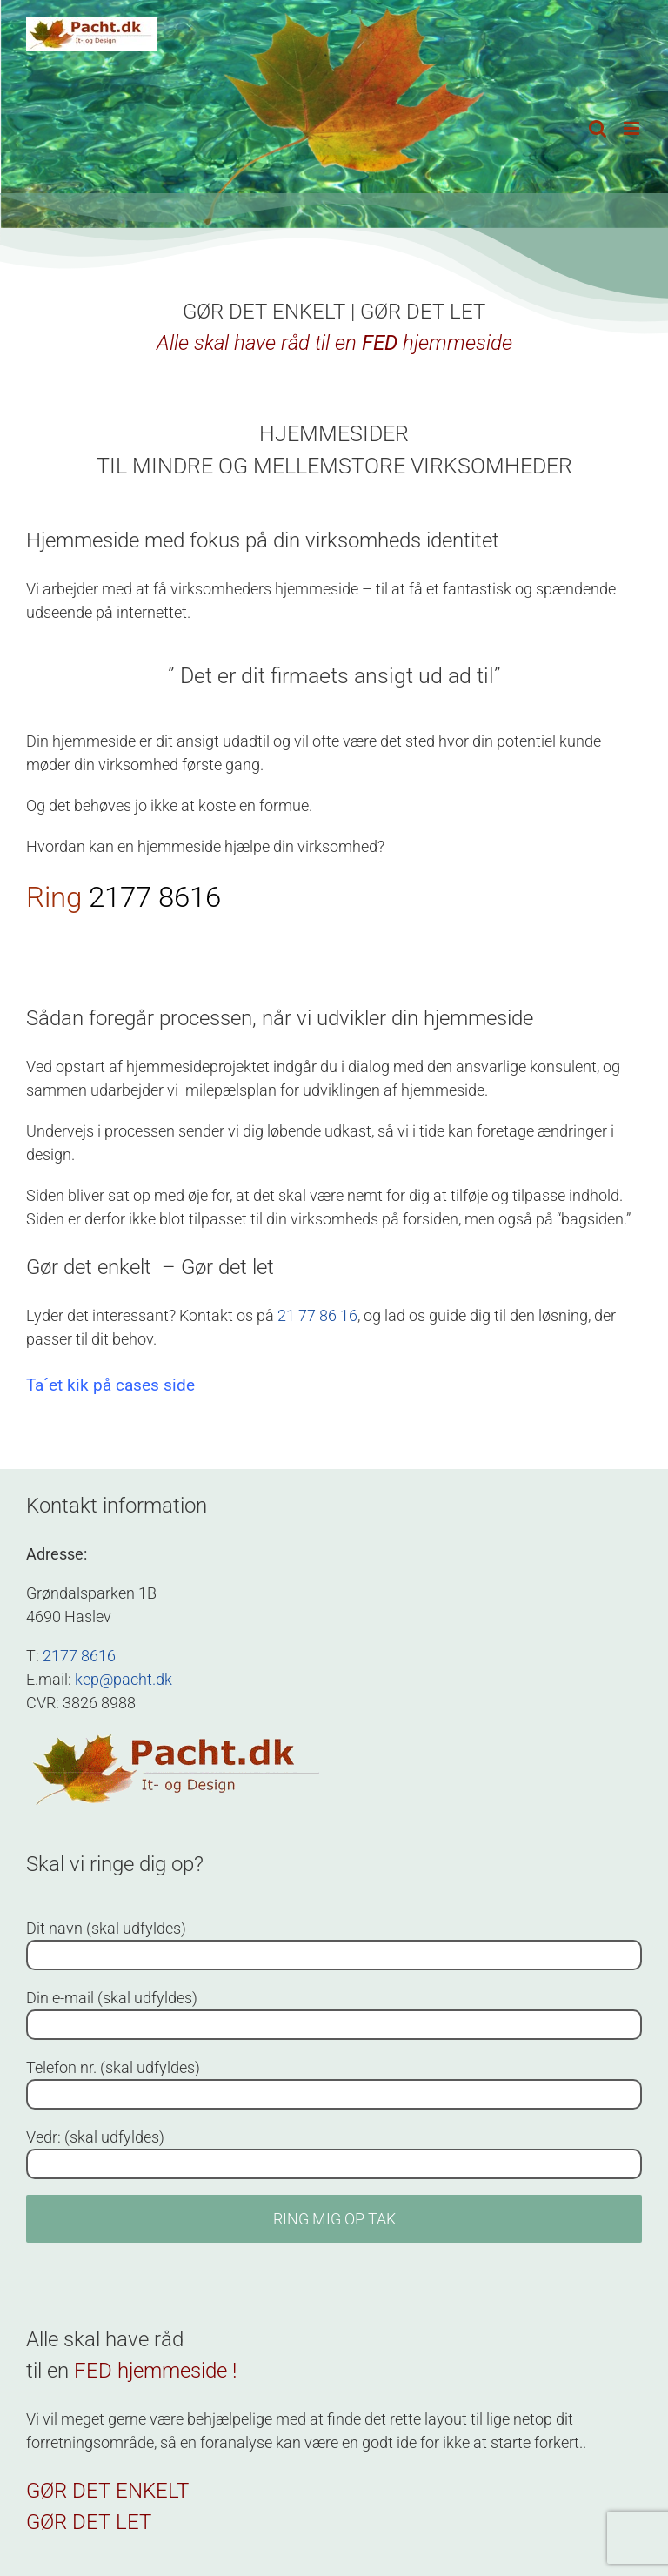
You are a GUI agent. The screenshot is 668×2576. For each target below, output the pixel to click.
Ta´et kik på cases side (110, 1385)
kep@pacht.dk (123, 1679)
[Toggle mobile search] (597, 128)
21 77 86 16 (317, 1315)
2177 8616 (155, 897)
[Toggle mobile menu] (633, 128)
